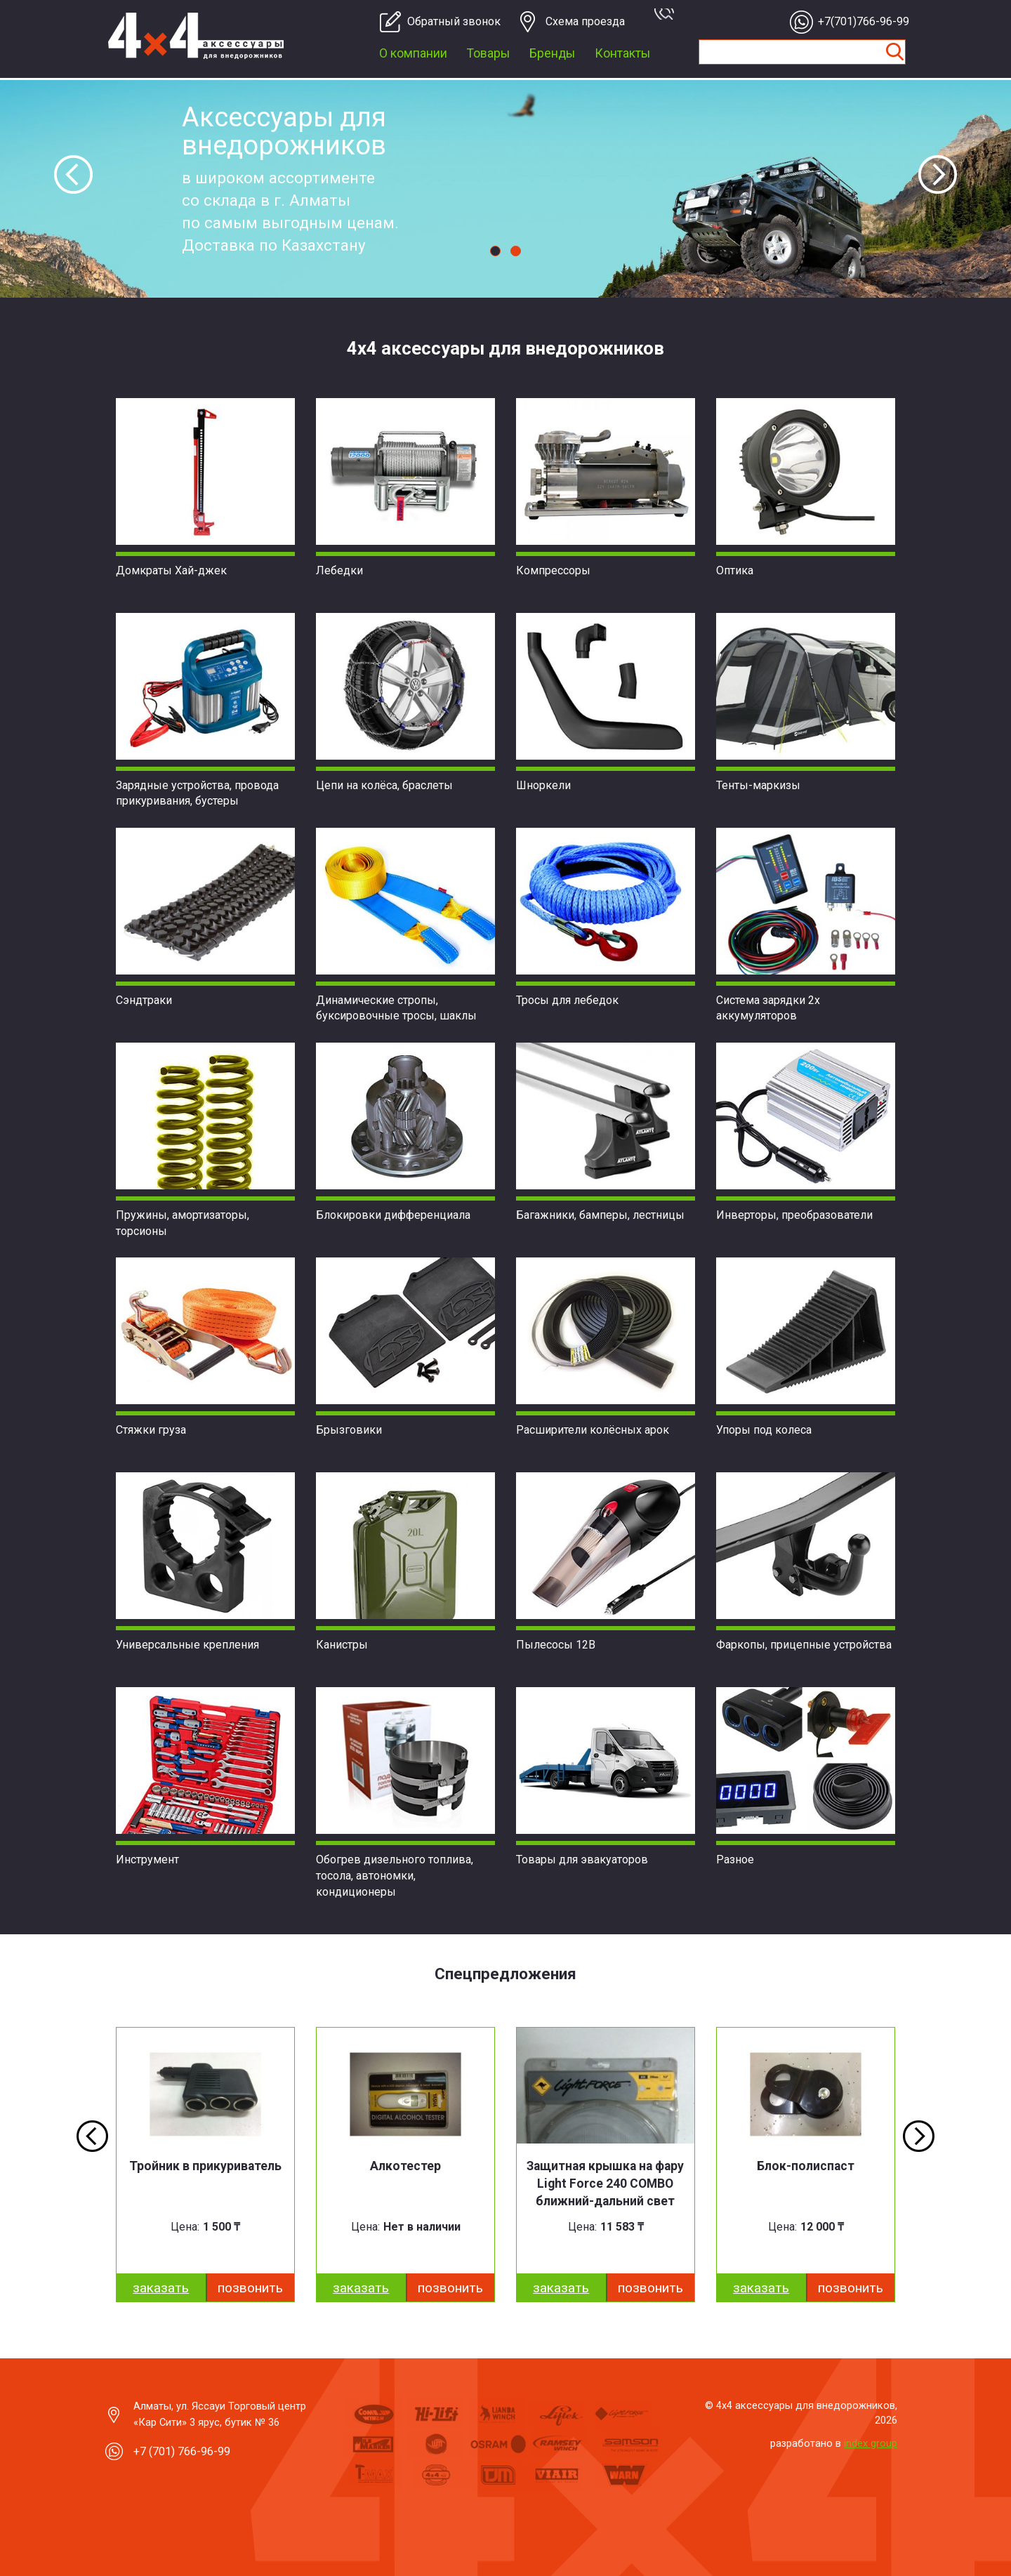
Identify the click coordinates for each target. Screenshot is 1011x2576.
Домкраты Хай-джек (171, 570)
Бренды (552, 53)
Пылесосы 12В (555, 1644)
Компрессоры (553, 570)
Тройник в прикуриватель (205, 2166)
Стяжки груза (151, 1429)
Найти (894, 51)
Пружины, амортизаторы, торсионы (182, 1223)
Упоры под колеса (764, 1429)
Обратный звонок (448, 21)
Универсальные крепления (187, 1644)
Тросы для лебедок (567, 1000)
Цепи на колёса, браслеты (384, 785)
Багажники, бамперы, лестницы (600, 1215)
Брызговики (349, 1429)
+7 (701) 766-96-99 (181, 2451)
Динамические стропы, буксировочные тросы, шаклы (396, 1008)
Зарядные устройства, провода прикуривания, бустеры (197, 793)
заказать (161, 2288)
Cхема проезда (585, 21)
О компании (413, 53)
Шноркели (543, 785)
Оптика (734, 570)
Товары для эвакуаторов (582, 1859)
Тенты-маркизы (758, 785)
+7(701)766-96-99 (859, 21)
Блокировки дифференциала (393, 1215)
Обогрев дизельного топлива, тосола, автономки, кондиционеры (394, 1875)
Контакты (622, 53)
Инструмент (147, 1859)
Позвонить (250, 2288)
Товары (488, 53)
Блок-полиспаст (805, 2166)
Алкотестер (405, 2166)
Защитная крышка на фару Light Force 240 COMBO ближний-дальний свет (605, 2183)
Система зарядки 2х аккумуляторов (768, 1008)
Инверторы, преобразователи (794, 1215)
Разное (735, 1859)
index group (870, 2443)
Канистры (342, 1644)
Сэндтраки (144, 1000)
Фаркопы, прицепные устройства (804, 1644)
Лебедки (339, 570)
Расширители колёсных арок (592, 1429)
